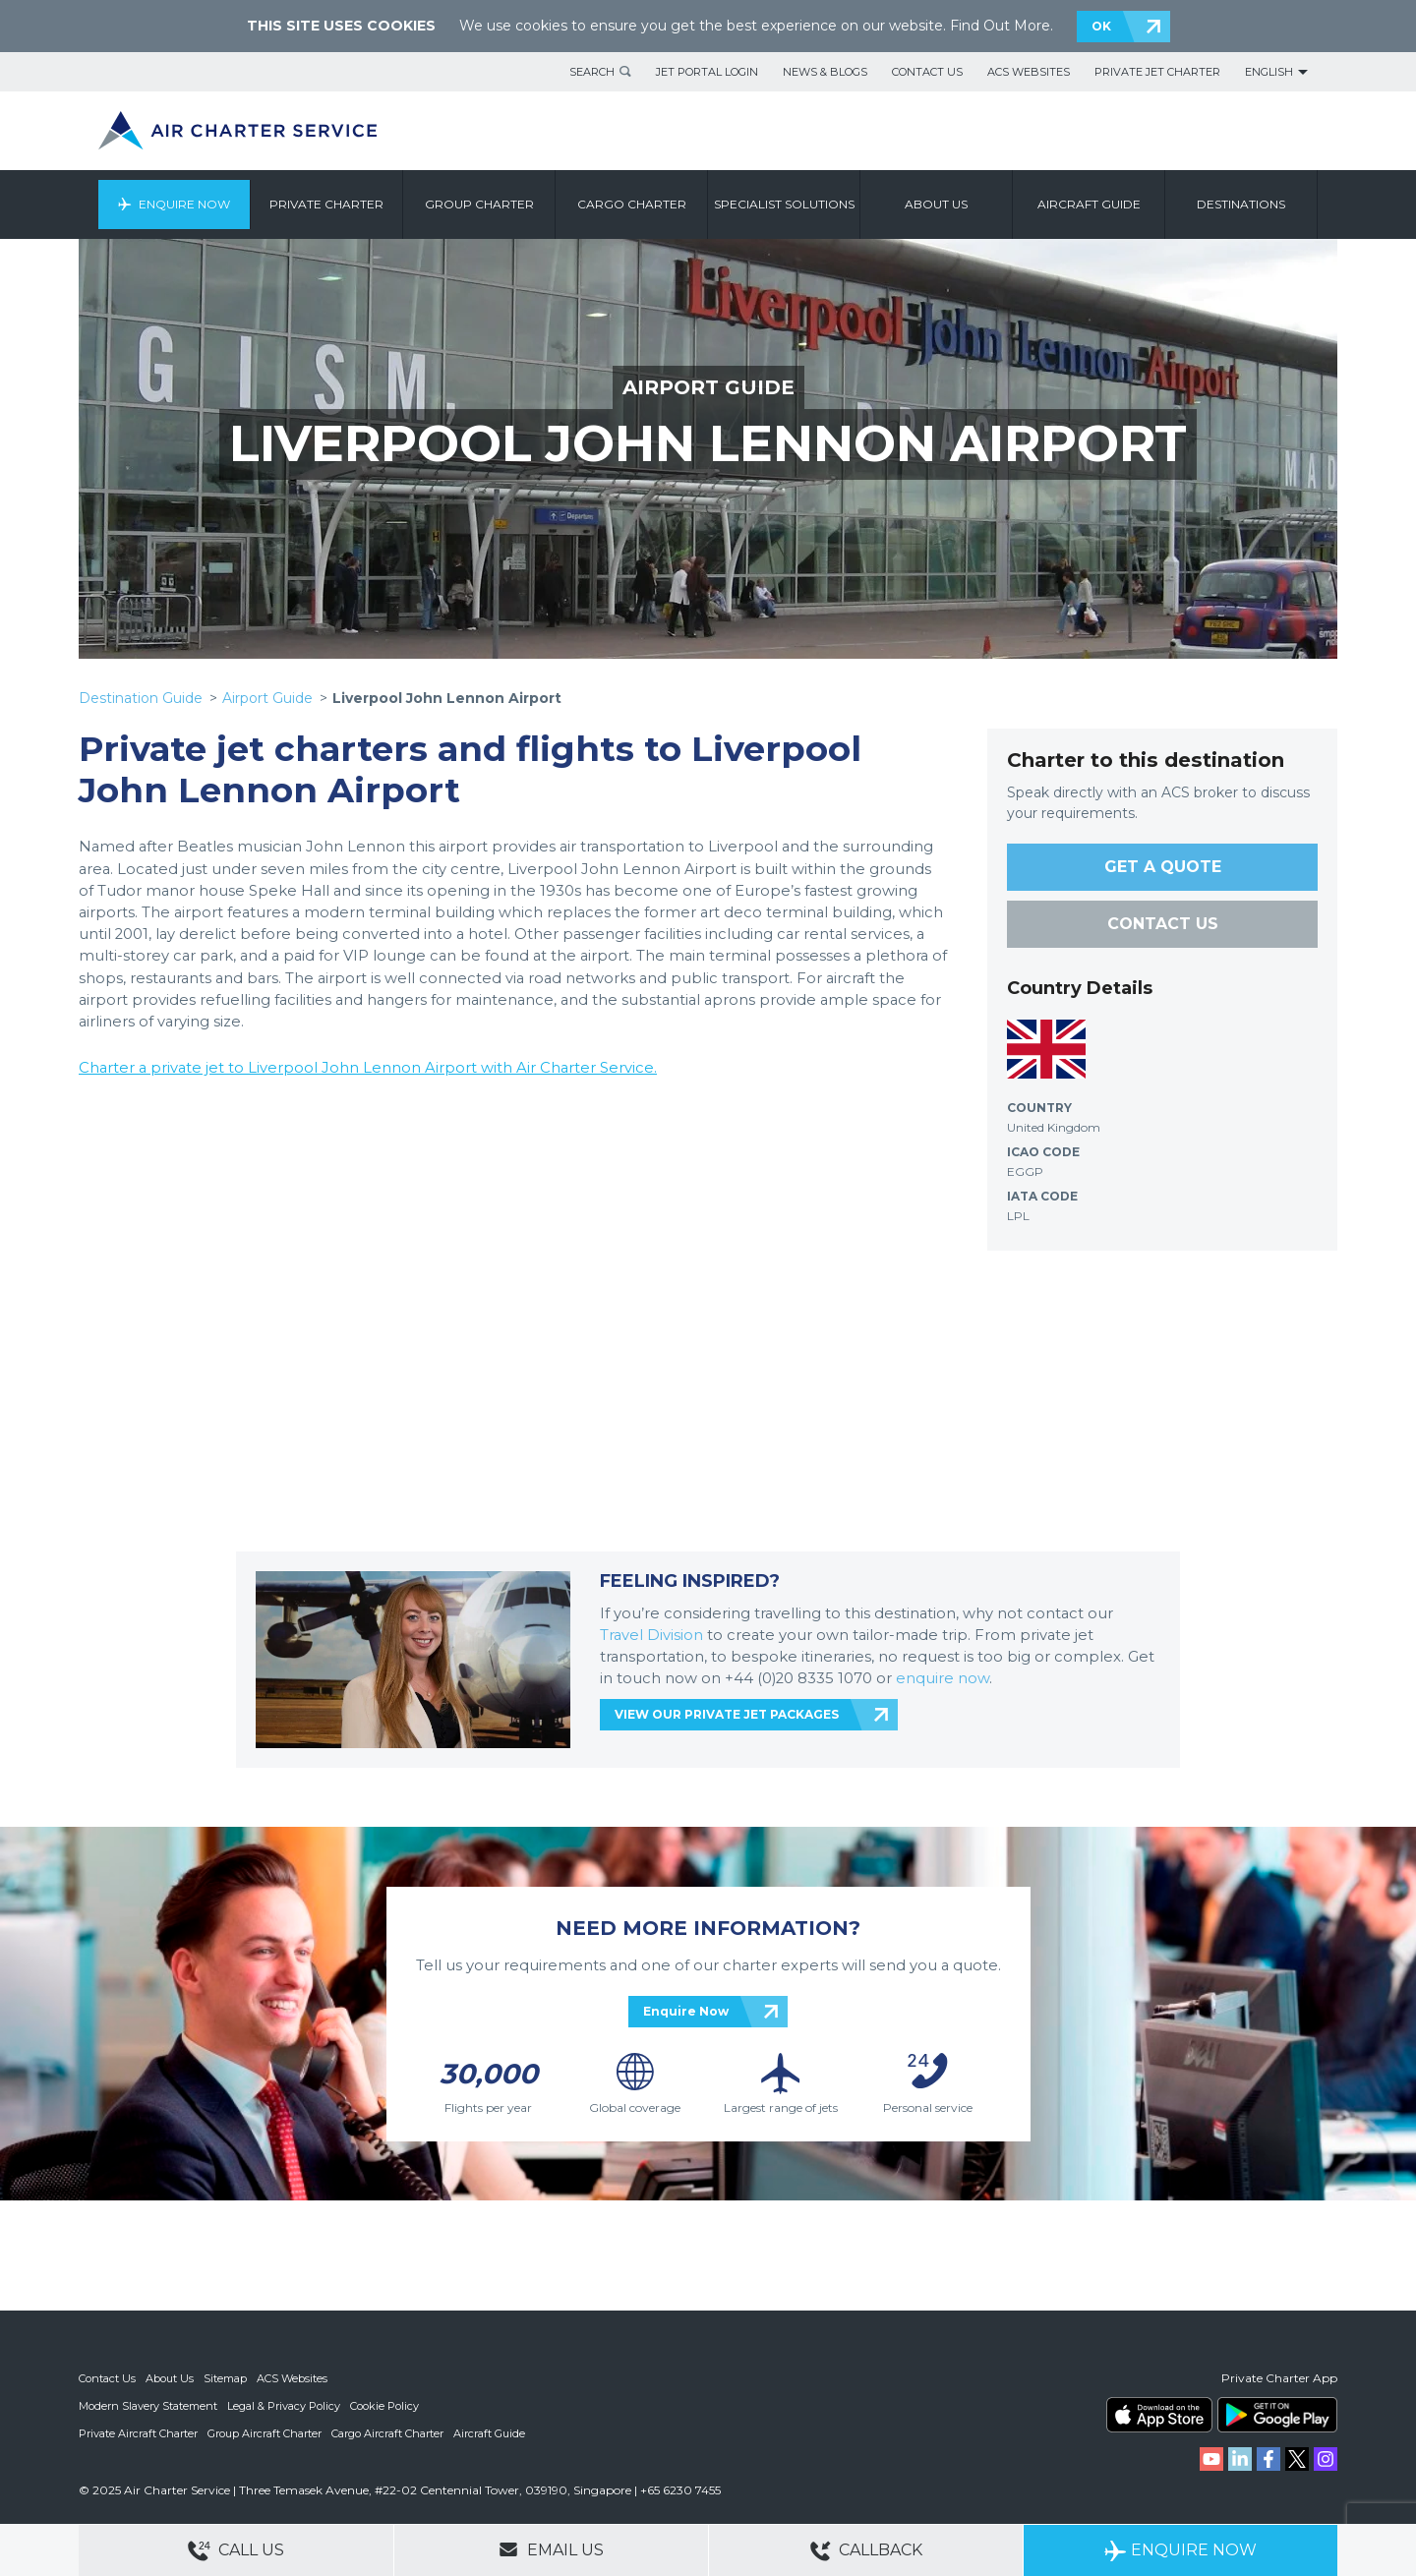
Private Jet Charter (1157, 72)
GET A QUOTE (1162, 866)
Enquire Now (184, 204)
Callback (866, 2551)
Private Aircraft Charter (138, 2433)
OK (1101, 26)
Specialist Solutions (784, 204)
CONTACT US (1162, 923)
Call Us (236, 2551)
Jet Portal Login (707, 72)
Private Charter (326, 204)
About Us (170, 2378)
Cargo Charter (631, 204)
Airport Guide (267, 698)
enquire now (942, 1678)
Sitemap (225, 2378)
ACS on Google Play (1277, 2414)
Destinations (1241, 204)
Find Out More (1000, 25)
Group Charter (479, 204)
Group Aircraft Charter (264, 2433)
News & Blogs (825, 72)
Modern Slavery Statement (148, 2406)
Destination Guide (141, 698)
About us (936, 204)
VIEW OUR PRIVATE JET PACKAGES (727, 1714)
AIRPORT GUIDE (708, 387)
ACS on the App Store (1159, 2414)
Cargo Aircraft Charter (387, 2433)
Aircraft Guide (1089, 204)
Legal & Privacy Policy (283, 2406)
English (1269, 72)
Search (592, 72)
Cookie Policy (384, 2406)
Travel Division (651, 1635)
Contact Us (927, 72)
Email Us (551, 2549)
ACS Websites (1028, 72)
